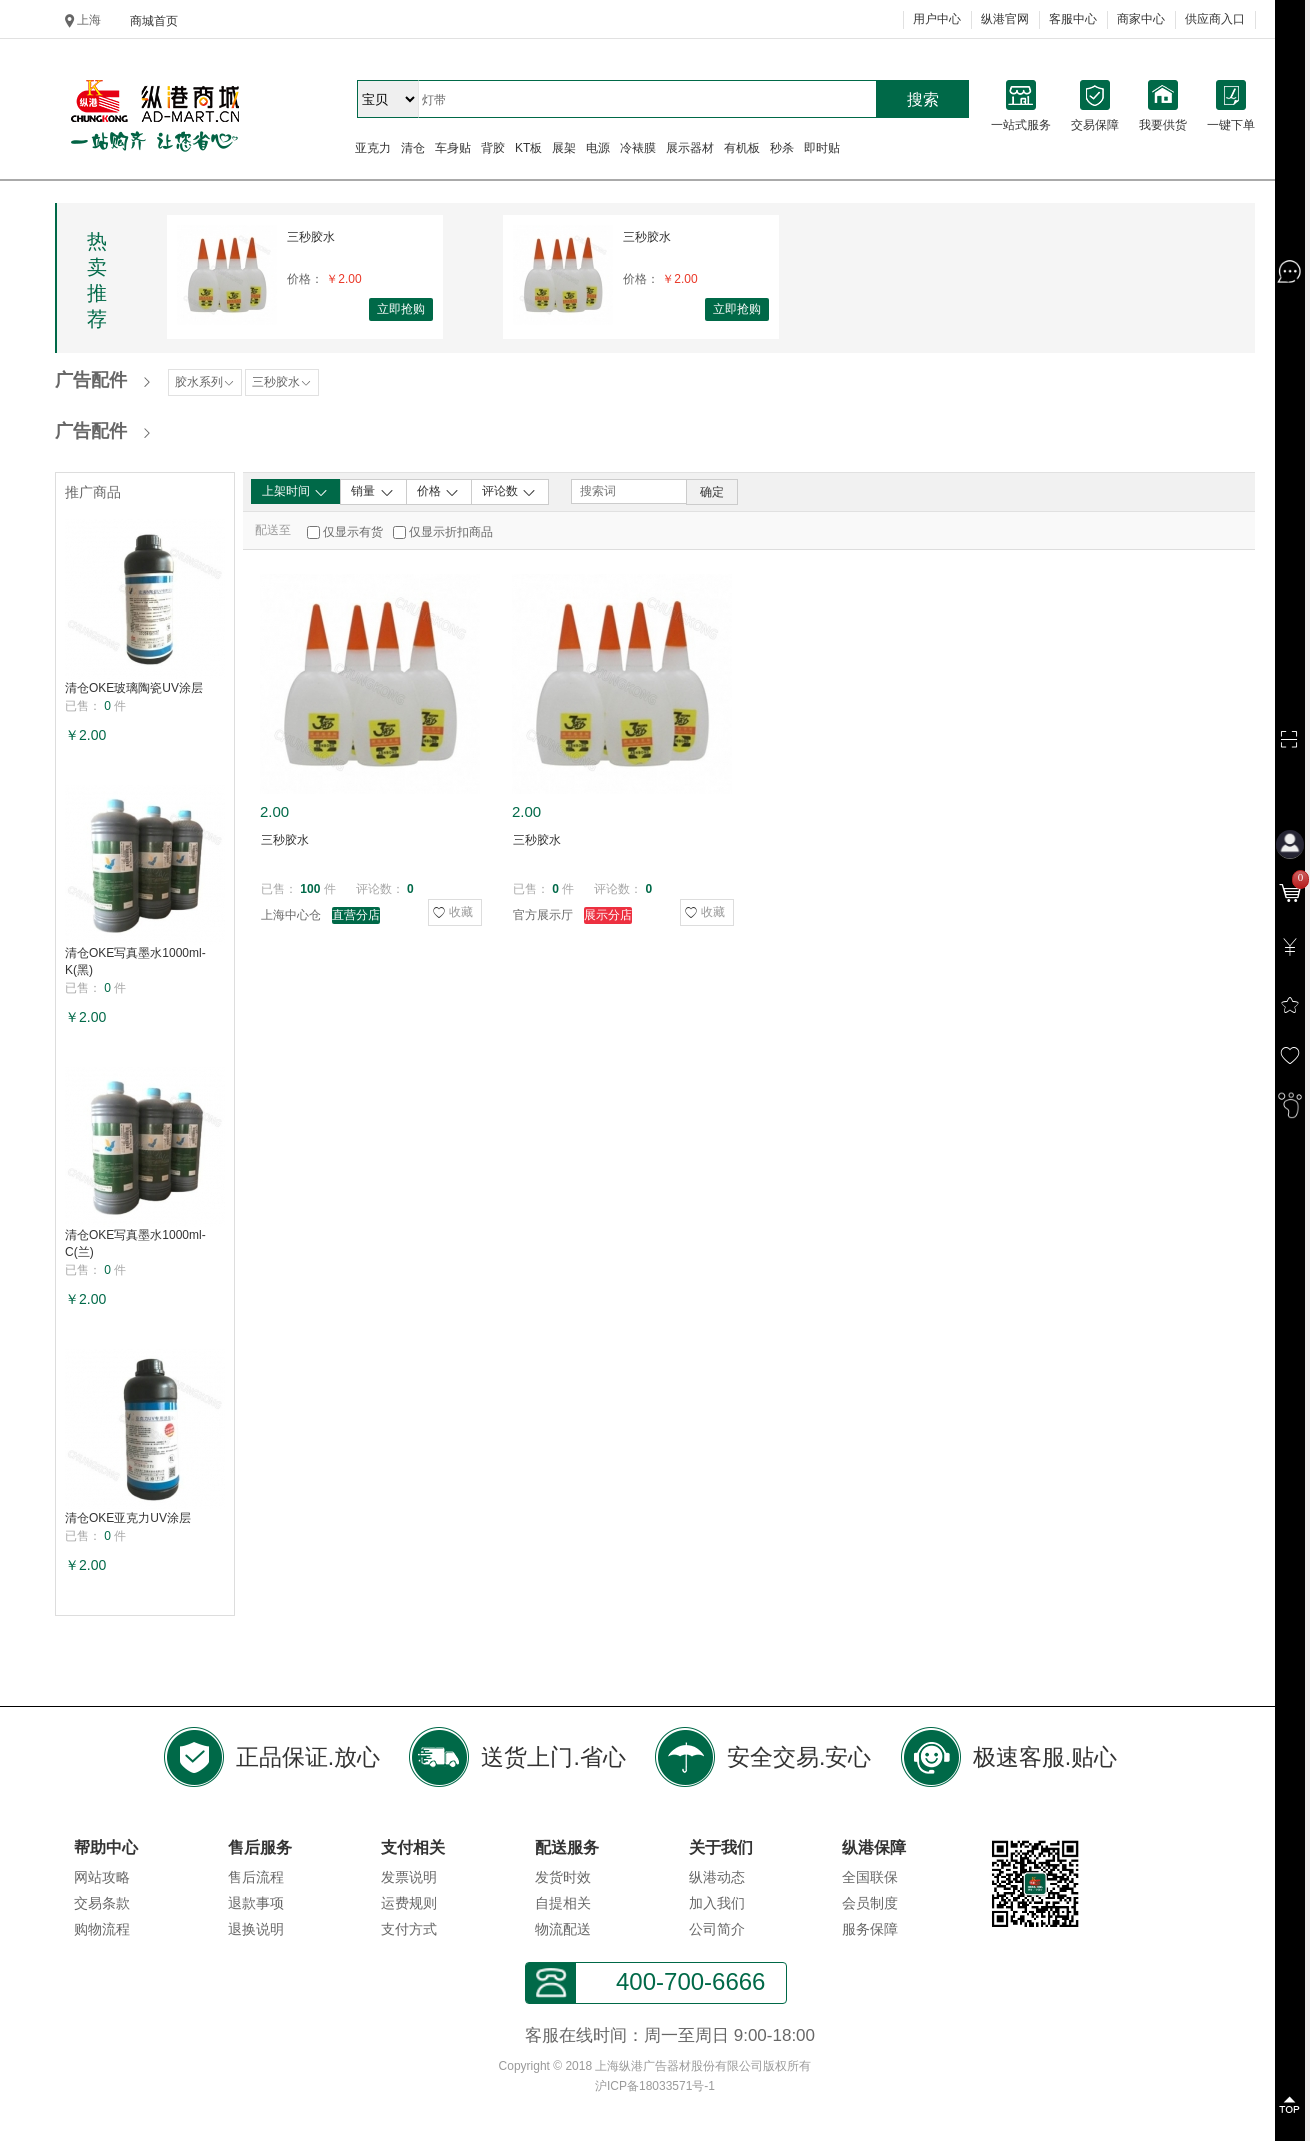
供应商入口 (1215, 19)
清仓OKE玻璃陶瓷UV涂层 (134, 688)
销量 (372, 492)
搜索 (923, 99)
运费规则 (409, 1903)
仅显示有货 (353, 532)
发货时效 (563, 1877)
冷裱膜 (638, 148)
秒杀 (782, 148)
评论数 (509, 492)
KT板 (528, 148)
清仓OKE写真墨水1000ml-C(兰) (135, 1243)
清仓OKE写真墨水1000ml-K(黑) (135, 961)
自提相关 (563, 1903)
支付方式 (409, 1929)
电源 (598, 148)
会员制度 (870, 1903)
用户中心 (937, 19)
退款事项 (256, 1903)
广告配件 (91, 380)
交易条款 (102, 1903)
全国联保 (870, 1877)
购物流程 (102, 1929)
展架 (564, 148)
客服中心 (1073, 19)
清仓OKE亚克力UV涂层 (128, 1518)
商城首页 (154, 21)
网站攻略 (102, 1877)
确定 (712, 492)
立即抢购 (401, 309)
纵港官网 (1005, 19)
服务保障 (870, 1929)
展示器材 (690, 148)
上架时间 (295, 492)
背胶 (493, 148)
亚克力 (373, 148)
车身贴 (453, 148)
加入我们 (717, 1903)
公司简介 (717, 1929)
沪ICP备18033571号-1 (655, 2086)
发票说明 (409, 1877)
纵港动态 (717, 1877)
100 (310, 889)
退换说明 (256, 1929)
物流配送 (563, 1929)
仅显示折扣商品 (451, 532)
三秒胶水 (311, 237)
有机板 (742, 148)
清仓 (413, 148)
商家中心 (1141, 19)
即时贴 (822, 148)
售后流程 (256, 1877)
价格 (438, 492)
